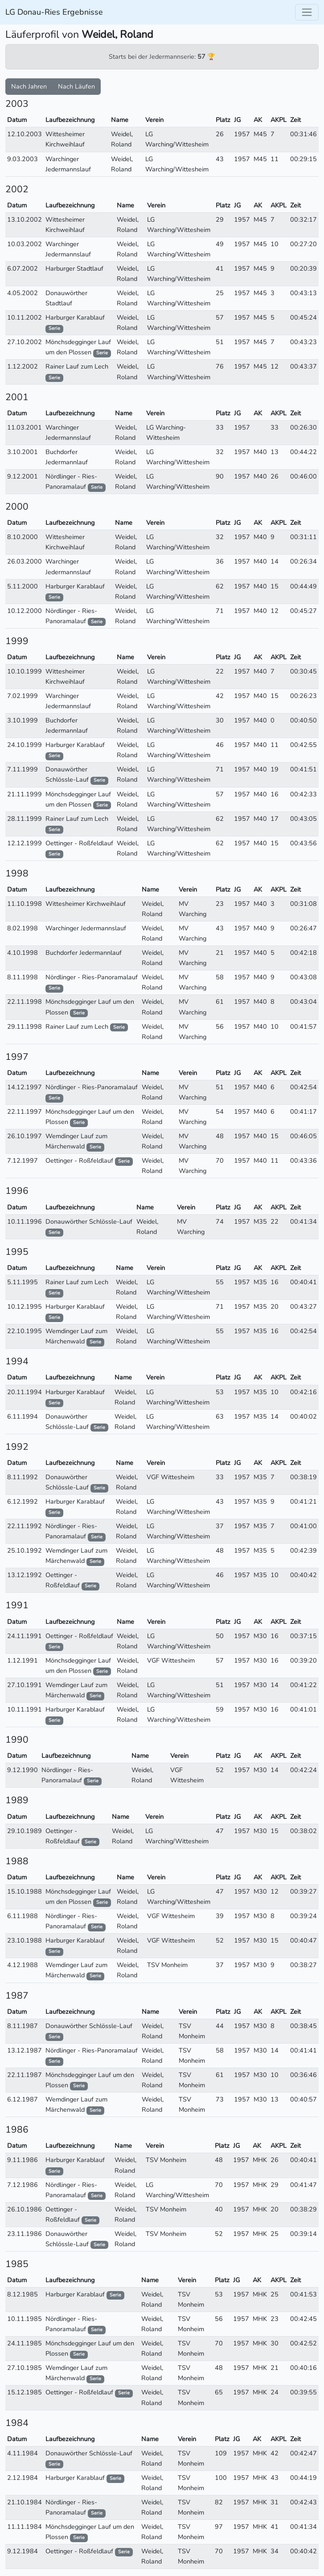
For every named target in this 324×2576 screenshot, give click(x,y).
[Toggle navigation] (307, 12)
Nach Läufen (76, 86)
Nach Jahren (29, 86)
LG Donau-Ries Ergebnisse (54, 12)
